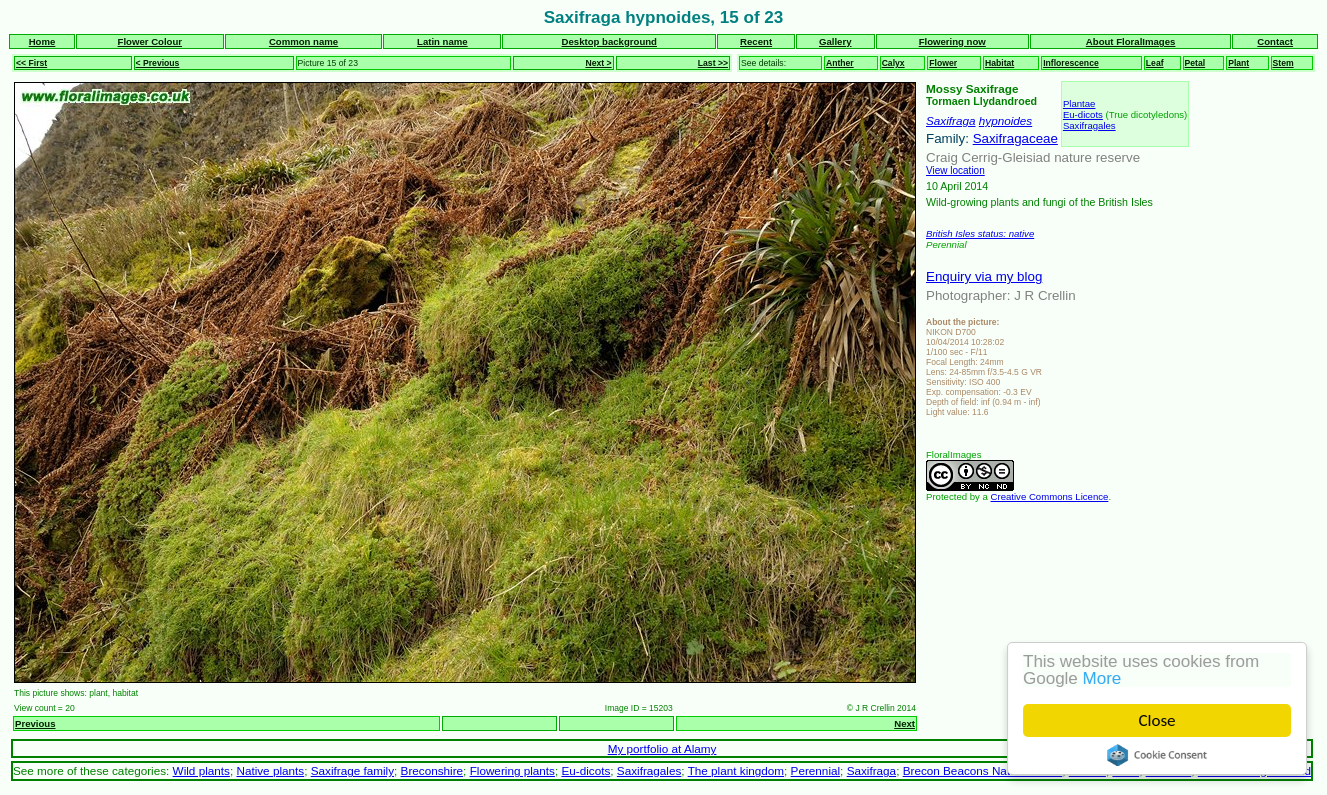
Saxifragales (1089, 125)
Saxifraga (951, 120)
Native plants (270, 770)
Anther (840, 63)
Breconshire (432, 770)
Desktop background (609, 41)
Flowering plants (512, 770)
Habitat (999, 63)
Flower (943, 63)
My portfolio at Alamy (662, 748)
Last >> (713, 63)
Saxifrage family (352, 770)
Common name (303, 41)
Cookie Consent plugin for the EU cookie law (1157, 755)
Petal (1195, 63)
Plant (1238, 63)
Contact (1275, 41)
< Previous (158, 63)
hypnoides (1005, 120)
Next (904, 723)
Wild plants (201, 770)
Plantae (1079, 103)
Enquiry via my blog (984, 276)
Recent (756, 41)
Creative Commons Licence (1050, 496)
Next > (598, 63)
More (1102, 678)
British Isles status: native (980, 233)
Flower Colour (150, 41)
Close (1157, 720)
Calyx (893, 63)
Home (42, 41)
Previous (35, 723)
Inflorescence (1071, 63)
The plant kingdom (736, 770)
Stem (1283, 63)
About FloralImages (1131, 41)
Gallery (835, 41)
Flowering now (952, 41)
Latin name (442, 41)
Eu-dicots (1083, 114)
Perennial (816, 770)
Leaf (1155, 63)
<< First (31, 63)
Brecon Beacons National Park (983, 770)
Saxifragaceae (1015, 138)
